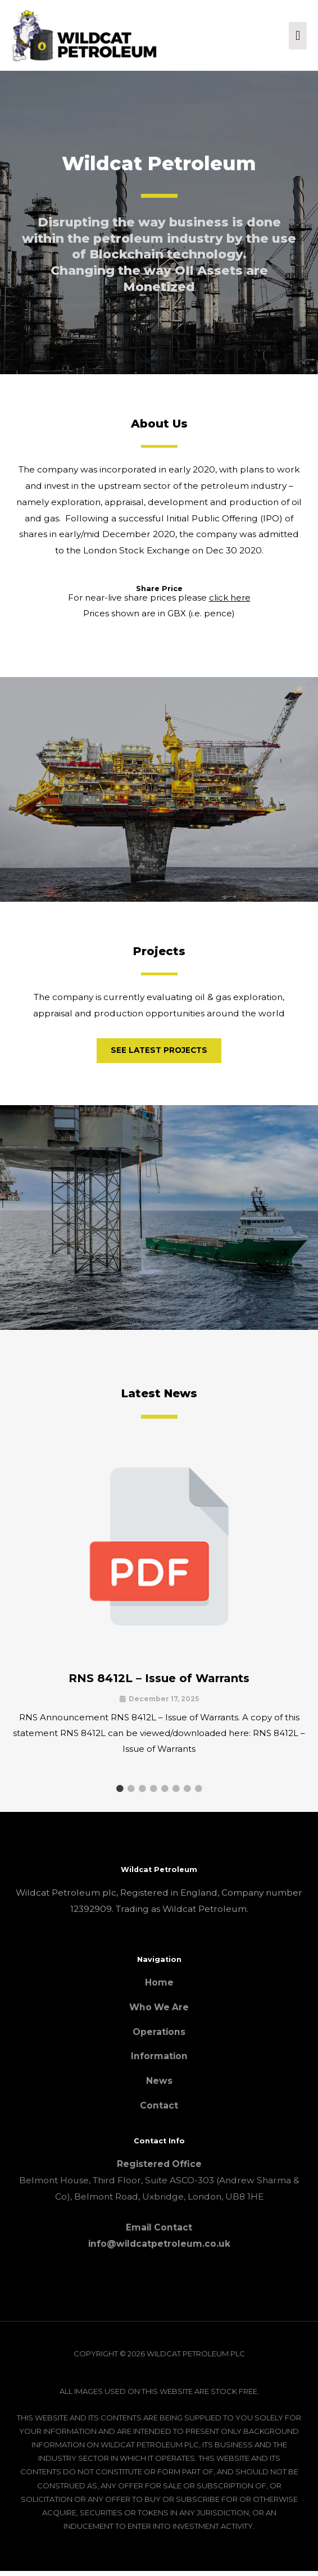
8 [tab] (198, 1793)
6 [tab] (175, 1793)
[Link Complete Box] (159, 1611)
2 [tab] (131, 1793)
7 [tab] (187, 1793)
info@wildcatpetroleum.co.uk (159, 2248)
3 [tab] (142, 1793)
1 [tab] (119, 1793)
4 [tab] (153, 1793)
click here (230, 602)
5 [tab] (164, 1793)
